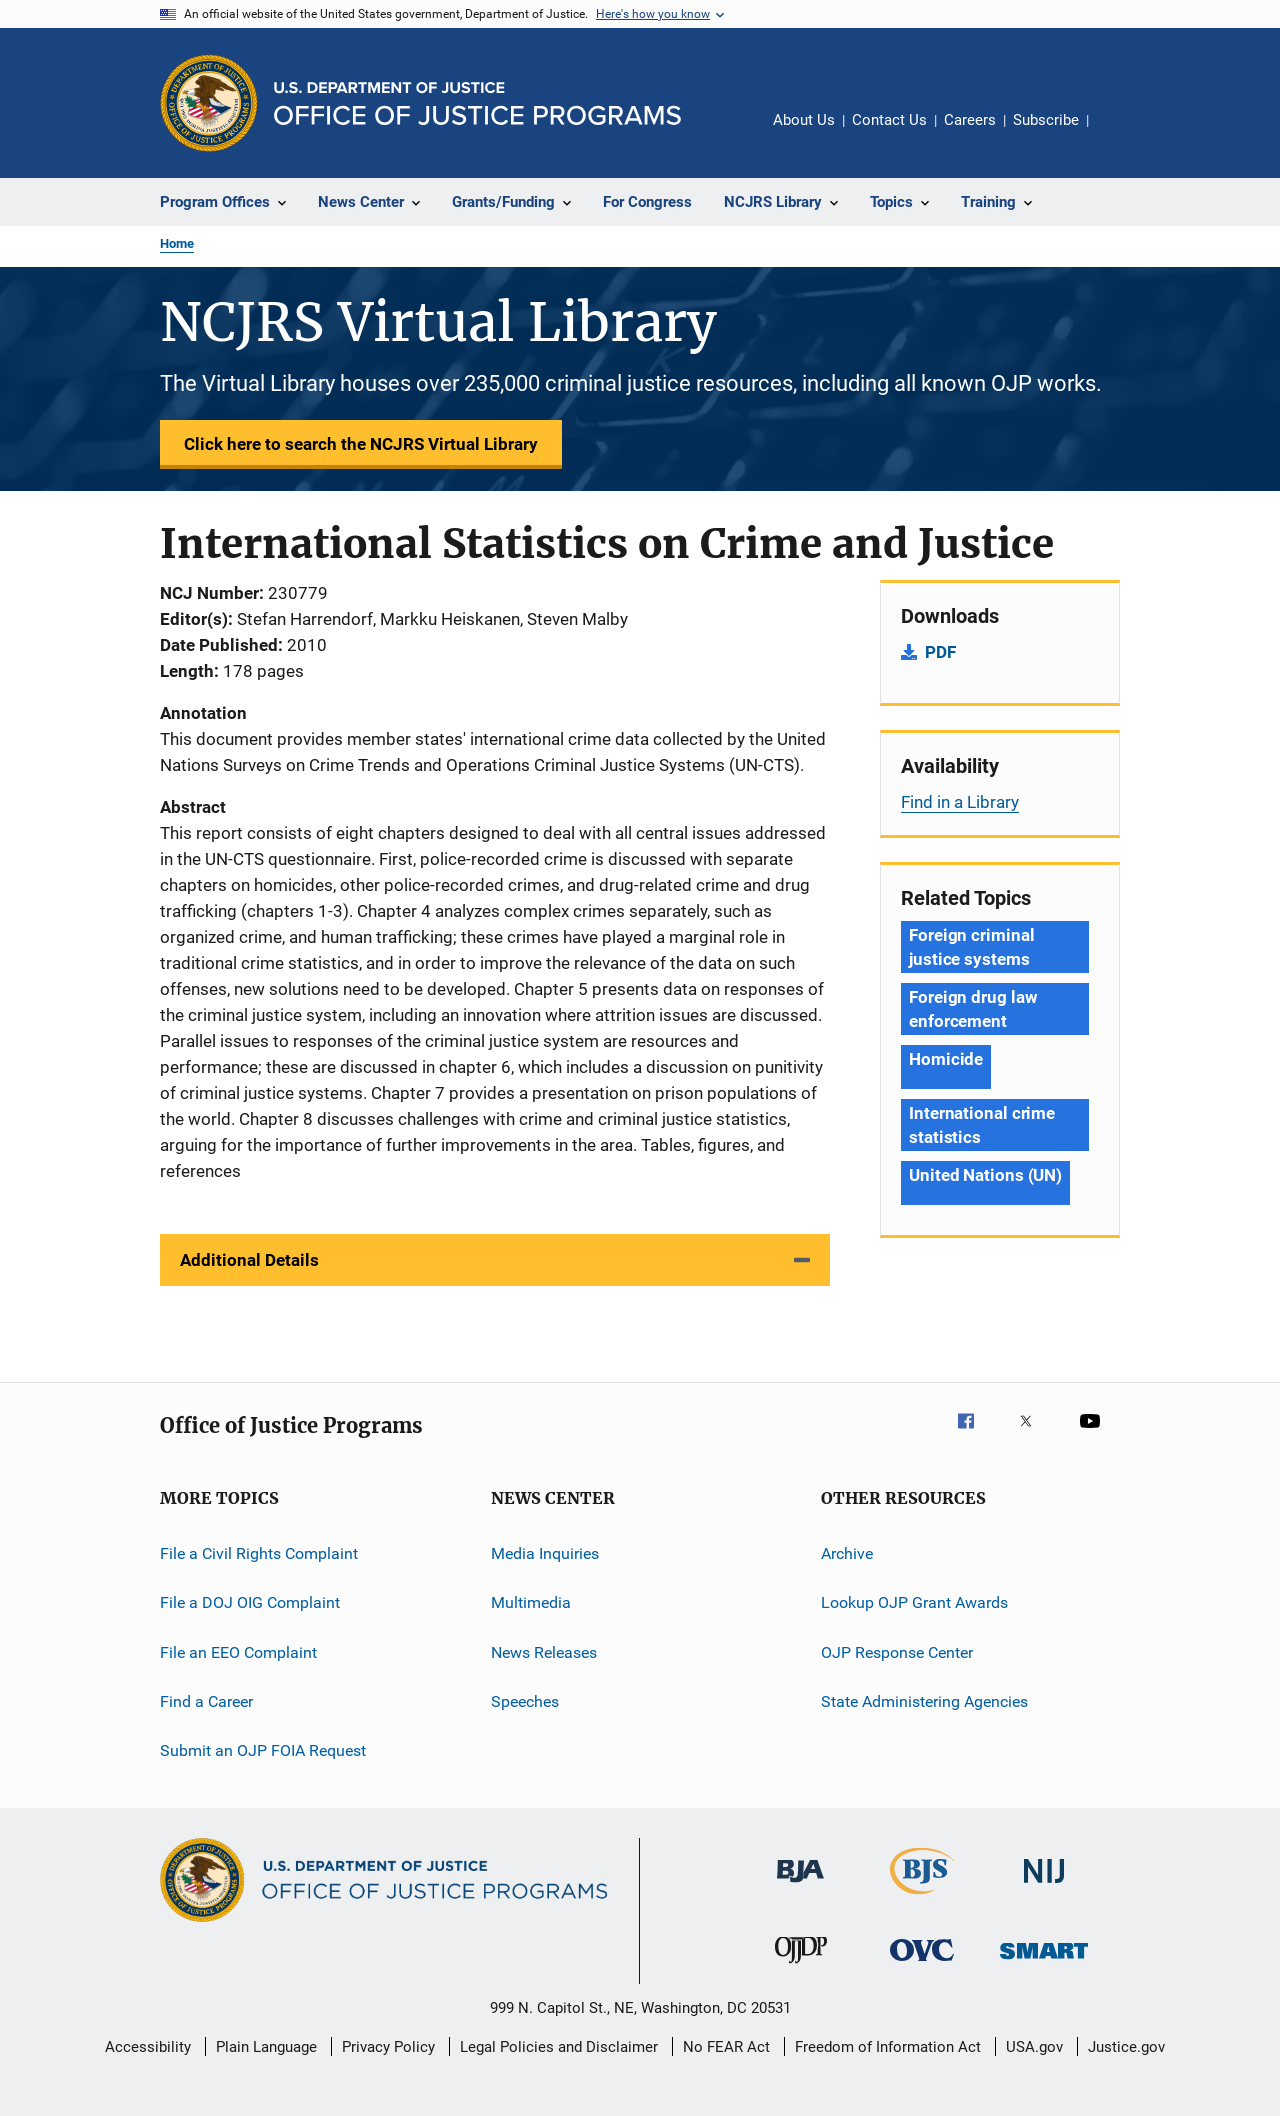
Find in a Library (960, 802)
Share (1120, 134)
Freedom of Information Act (888, 2047)
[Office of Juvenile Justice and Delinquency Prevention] (801, 1967)
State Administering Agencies (924, 1701)
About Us (804, 120)
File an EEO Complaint (238, 1652)
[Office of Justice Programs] (209, 103)
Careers (970, 120)
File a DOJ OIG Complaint (250, 1602)
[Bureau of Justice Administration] (800, 1886)
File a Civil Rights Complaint (259, 1553)
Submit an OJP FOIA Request (263, 1750)
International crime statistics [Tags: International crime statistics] (982, 1125)
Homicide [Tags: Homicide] (946, 1059)
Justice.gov (1126, 2047)
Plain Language (266, 2047)
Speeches (525, 1701)
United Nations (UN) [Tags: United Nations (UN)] (985, 1175)
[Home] (477, 103)
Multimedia (531, 1602)
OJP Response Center (897, 1652)
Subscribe (1046, 120)
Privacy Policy (388, 2047)
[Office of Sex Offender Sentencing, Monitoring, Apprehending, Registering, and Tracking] (1044, 1962)
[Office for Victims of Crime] (922, 1964)
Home (177, 243)
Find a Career (206, 1701)
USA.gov (1034, 2047)
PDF (940, 652)
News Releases (544, 1652)
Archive (847, 1553)
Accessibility (148, 2047)
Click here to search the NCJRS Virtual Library (361, 444)
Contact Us (889, 120)
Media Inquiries (545, 1553)
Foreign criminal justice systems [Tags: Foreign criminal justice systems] (971, 947)
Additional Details (249, 1260)
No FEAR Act (726, 2047)
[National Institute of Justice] (1044, 1886)
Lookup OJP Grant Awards (914, 1602)
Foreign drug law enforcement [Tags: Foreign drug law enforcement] (973, 1009)
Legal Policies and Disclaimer (559, 2047)
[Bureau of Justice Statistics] (922, 1898)
